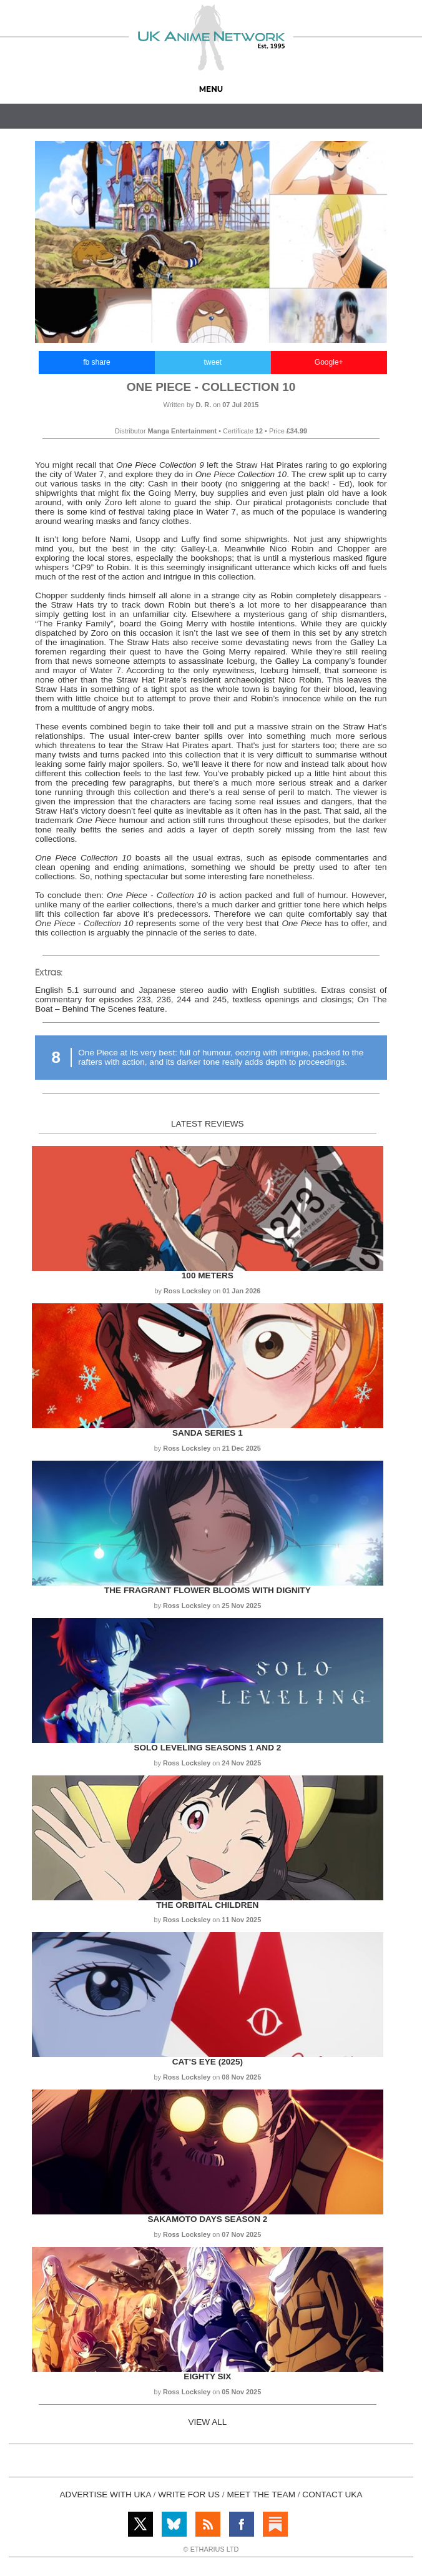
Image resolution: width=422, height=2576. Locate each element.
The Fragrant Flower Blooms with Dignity (207, 1590)
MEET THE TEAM (261, 2494)
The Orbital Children (207, 1905)
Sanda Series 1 (207, 1433)
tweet (213, 362)
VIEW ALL (207, 2422)
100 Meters (207, 1275)
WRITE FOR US (189, 2494)
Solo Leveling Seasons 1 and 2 (207, 1747)
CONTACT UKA (332, 2494)
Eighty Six (207, 2376)
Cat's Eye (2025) (207, 2061)
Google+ (329, 362)
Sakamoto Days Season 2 (207, 2219)
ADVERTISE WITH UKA (105, 2494)
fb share (96, 362)
